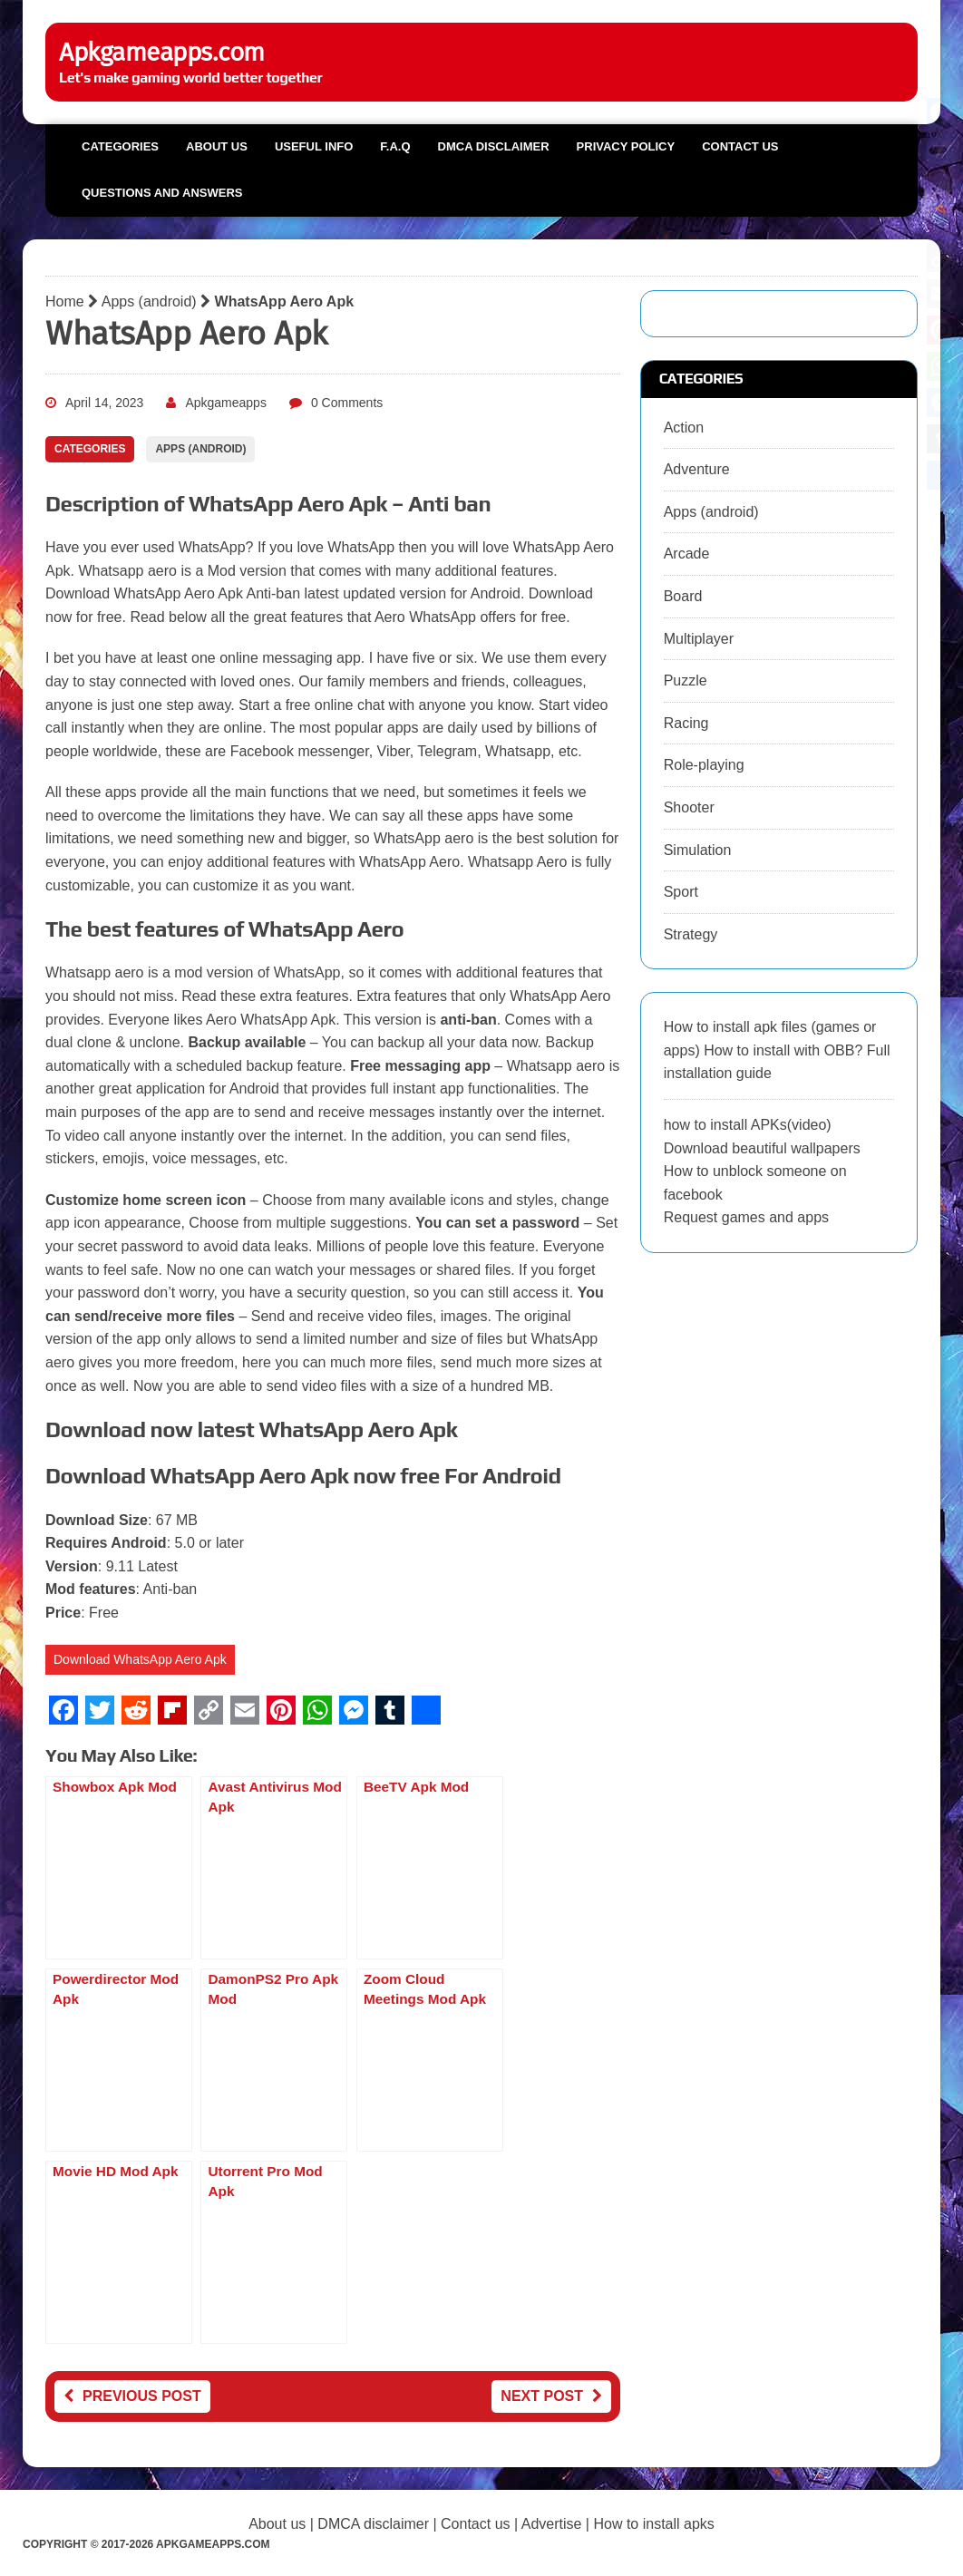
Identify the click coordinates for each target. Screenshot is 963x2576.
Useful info (314, 146)
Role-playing (704, 765)
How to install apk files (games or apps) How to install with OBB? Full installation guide (777, 1050)
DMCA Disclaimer (494, 146)
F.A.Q (395, 146)
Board (683, 596)
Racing (686, 723)
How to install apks (653, 2524)
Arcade (687, 553)
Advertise (551, 2524)
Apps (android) (149, 301)
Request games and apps (746, 1217)
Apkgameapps (226, 402)
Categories (120, 146)
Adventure (697, 469)
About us (217, 146)
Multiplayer (699, 638)
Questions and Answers (162, 192)
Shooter (689, 807)
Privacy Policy (626, 146)
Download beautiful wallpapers (762, 1148)
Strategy (691, 934)
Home (64, 301)
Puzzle (685, 680)
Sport (681, 891)
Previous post (132, 2396)
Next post (551, 2396)
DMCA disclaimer (373, 2524)
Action (684, 427)
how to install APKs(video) (748, 1124)
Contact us (740, 146)
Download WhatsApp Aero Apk (140, 1659)
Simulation (698, 850)
